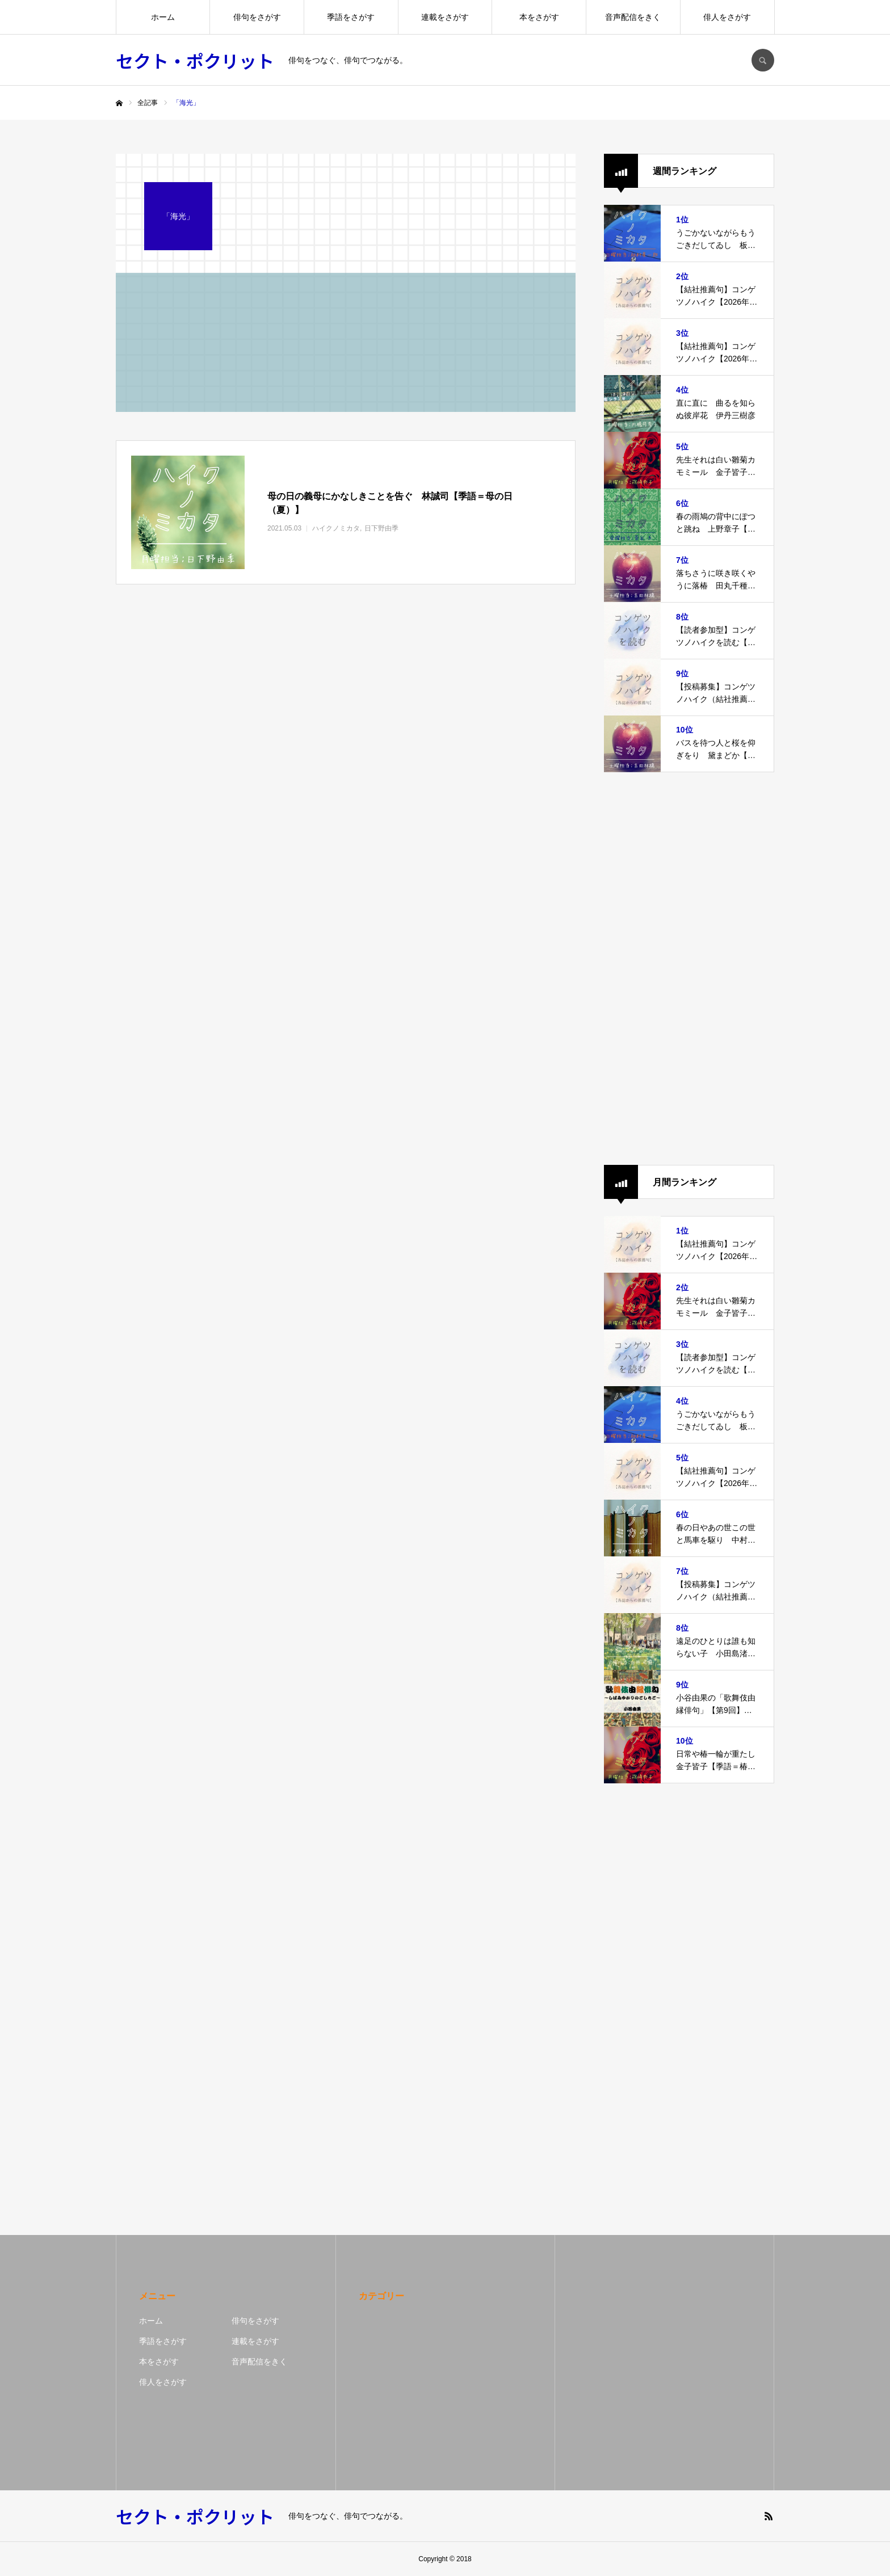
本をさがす (539, 17)
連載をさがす (445, 17)
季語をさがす (351, 17)
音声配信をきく (633, 17)
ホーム (163, 17)
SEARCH (763, 60)
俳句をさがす (257, 17)
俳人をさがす (727, 17)
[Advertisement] (689, 968)
